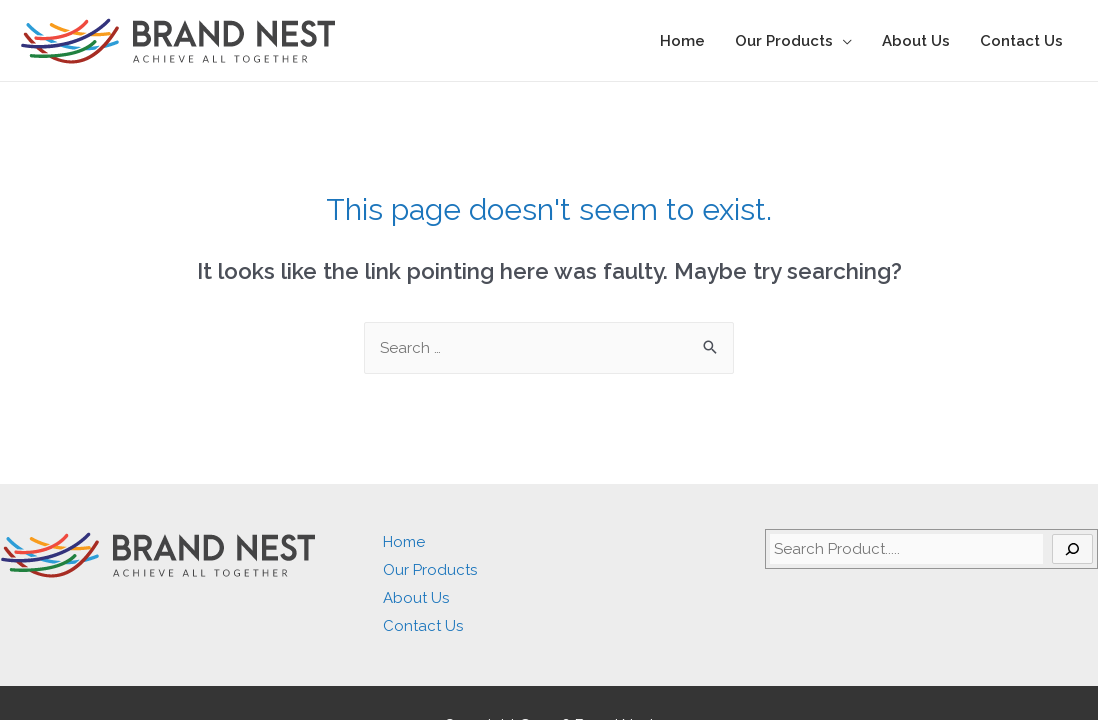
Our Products (784, 41)
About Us (916, 41)
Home (682, 41)
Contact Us (1021, 41)
